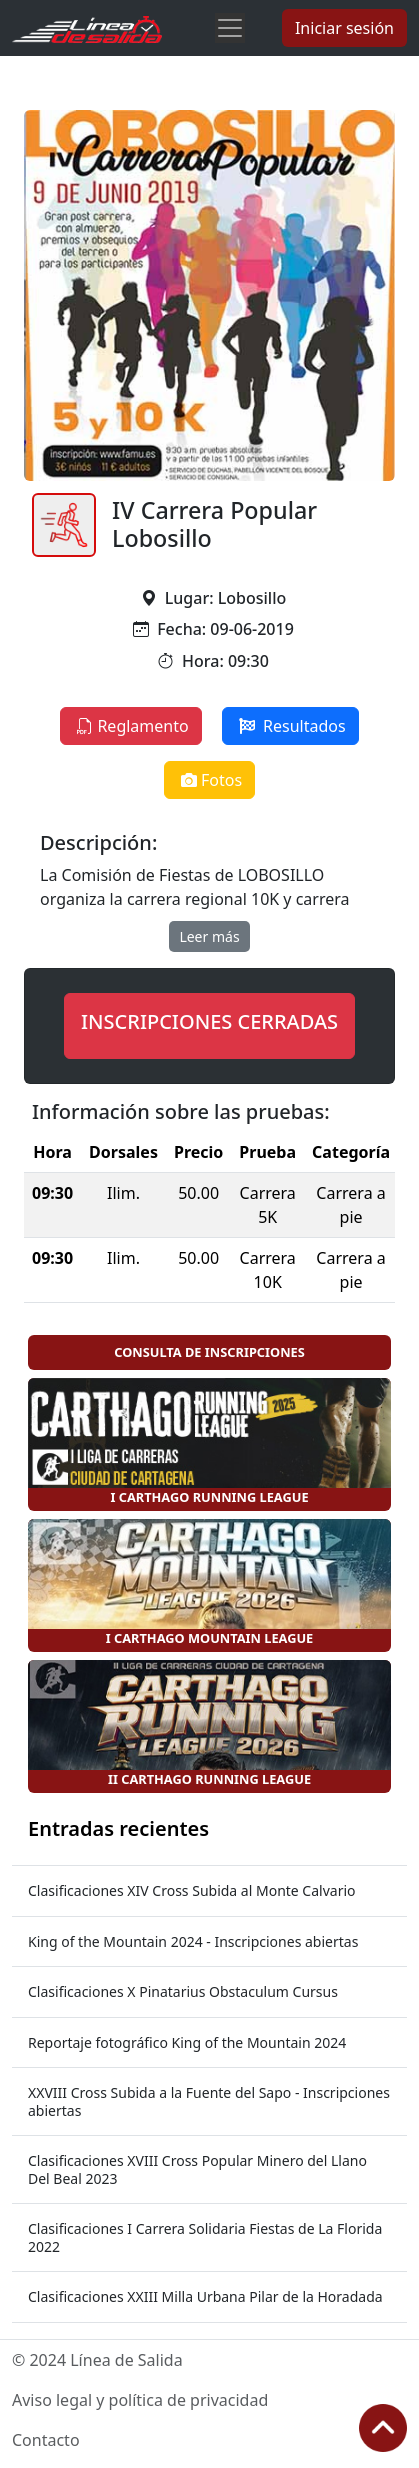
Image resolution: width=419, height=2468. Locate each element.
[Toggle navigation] (230, 28)
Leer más (209, 936)
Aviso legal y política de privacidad (140, 2400)
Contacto (46, 2440)
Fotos (209, 780)
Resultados (290, 726)
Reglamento (130, 726)
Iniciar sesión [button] (344, 28)
